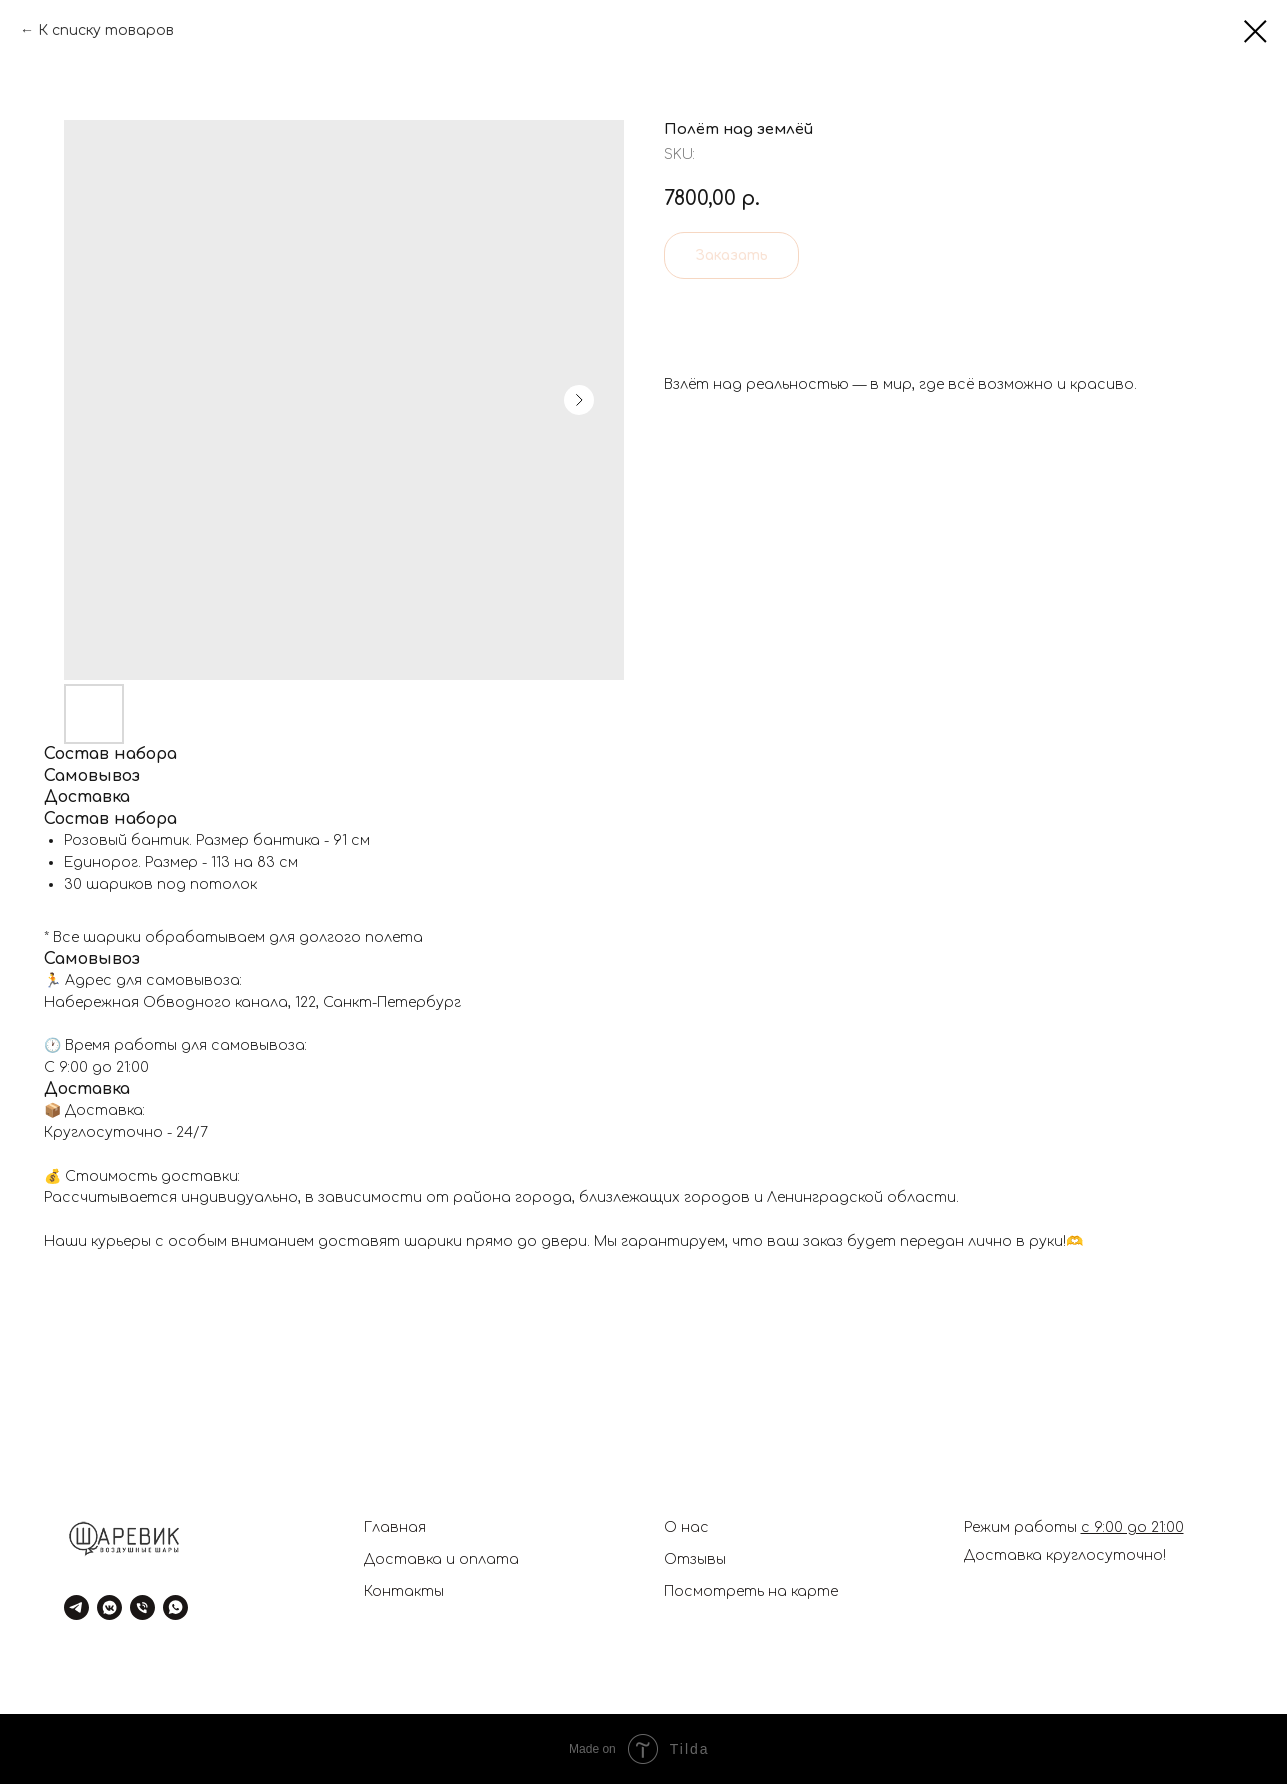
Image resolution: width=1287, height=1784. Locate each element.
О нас (686, 1527)
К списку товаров (106, 30)
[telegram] (76, 1607)
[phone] (142, 1607)
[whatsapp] (175, 1607)
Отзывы (695, 1559)
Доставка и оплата (441, 1559)
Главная (395, 1527)
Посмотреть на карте (751, 1591)
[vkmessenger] (109, 1607)
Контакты (404, 1591)
